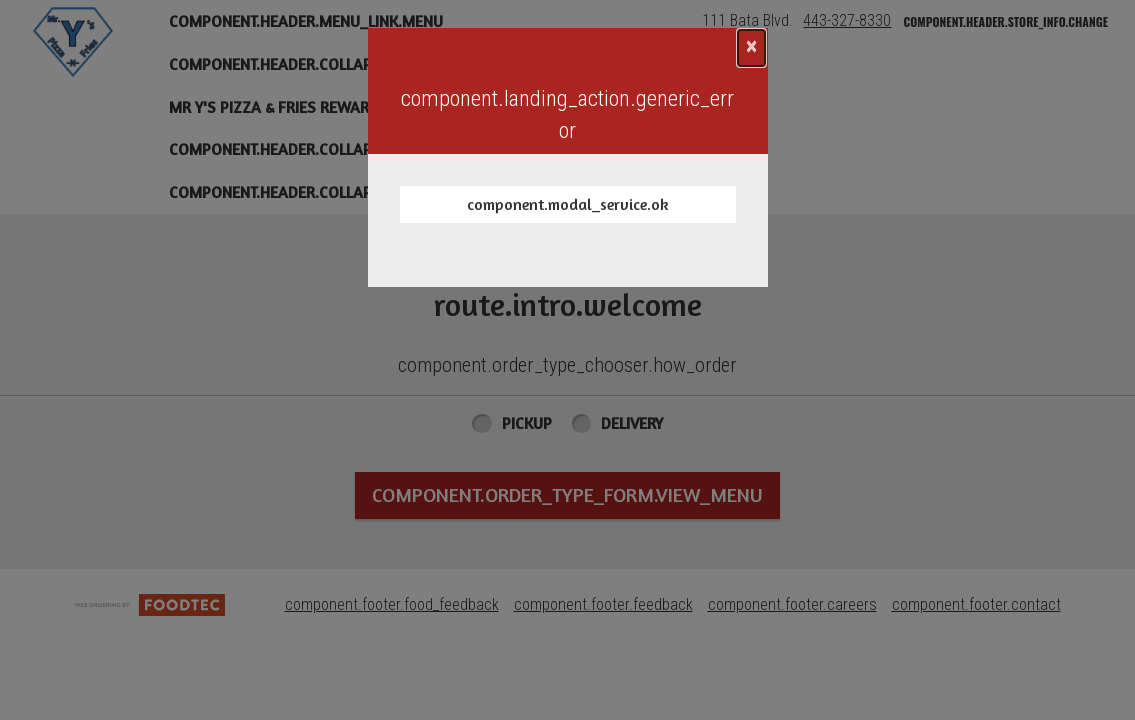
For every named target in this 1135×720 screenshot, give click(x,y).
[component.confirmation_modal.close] (751, 48)
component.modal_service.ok (568, 204)
